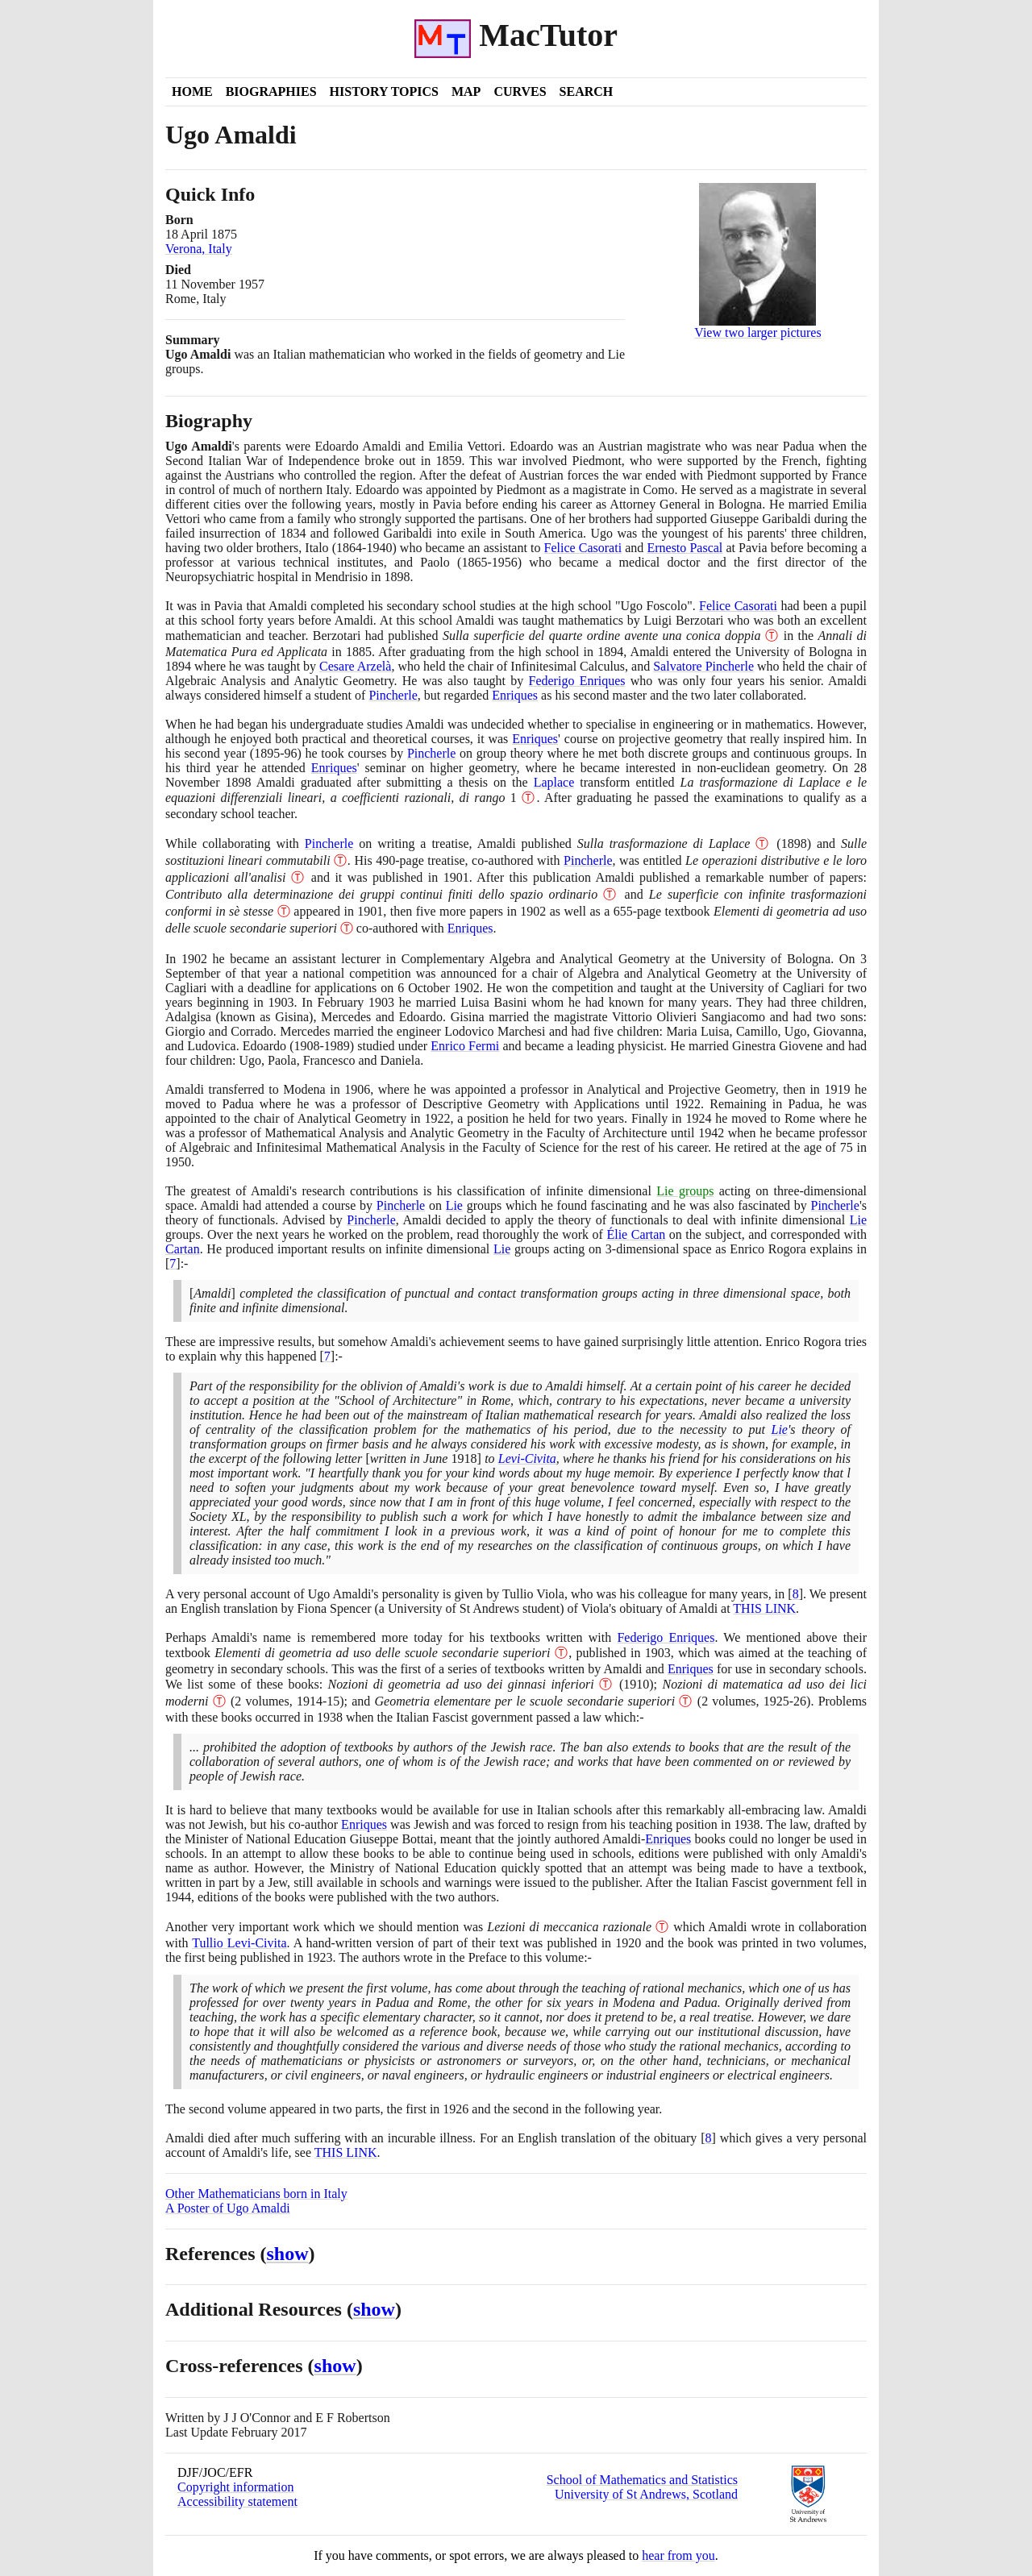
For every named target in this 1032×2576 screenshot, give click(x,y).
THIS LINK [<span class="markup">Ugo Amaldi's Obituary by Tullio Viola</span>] (764, 1608)
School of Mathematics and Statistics (642, 2480)
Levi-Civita (527, 1458)
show (288, 2253)
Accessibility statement (237, 2501)
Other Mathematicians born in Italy (256, 2193)
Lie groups (685, 1191)
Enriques (515, 695)
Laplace (554, 782)
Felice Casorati (583, 548)
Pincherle (392, 695)
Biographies (271, 91)
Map (466, 91)
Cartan (182, 1249)
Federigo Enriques (577, 681)
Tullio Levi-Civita (239, 1943)
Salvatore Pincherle (703, 666)
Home (192, 91)
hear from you (678, 2555)
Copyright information (235, 2487)
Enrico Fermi (465, 1046)
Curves (519, 91)
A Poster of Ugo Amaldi (227, 2208)
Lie (454, 1205)
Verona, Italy (198, 249)
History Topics (384, 91)
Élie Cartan (635, 1234)
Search (587, 91)
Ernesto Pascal (684, 548)
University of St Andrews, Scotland (646, 2494)
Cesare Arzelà (355, 666)
